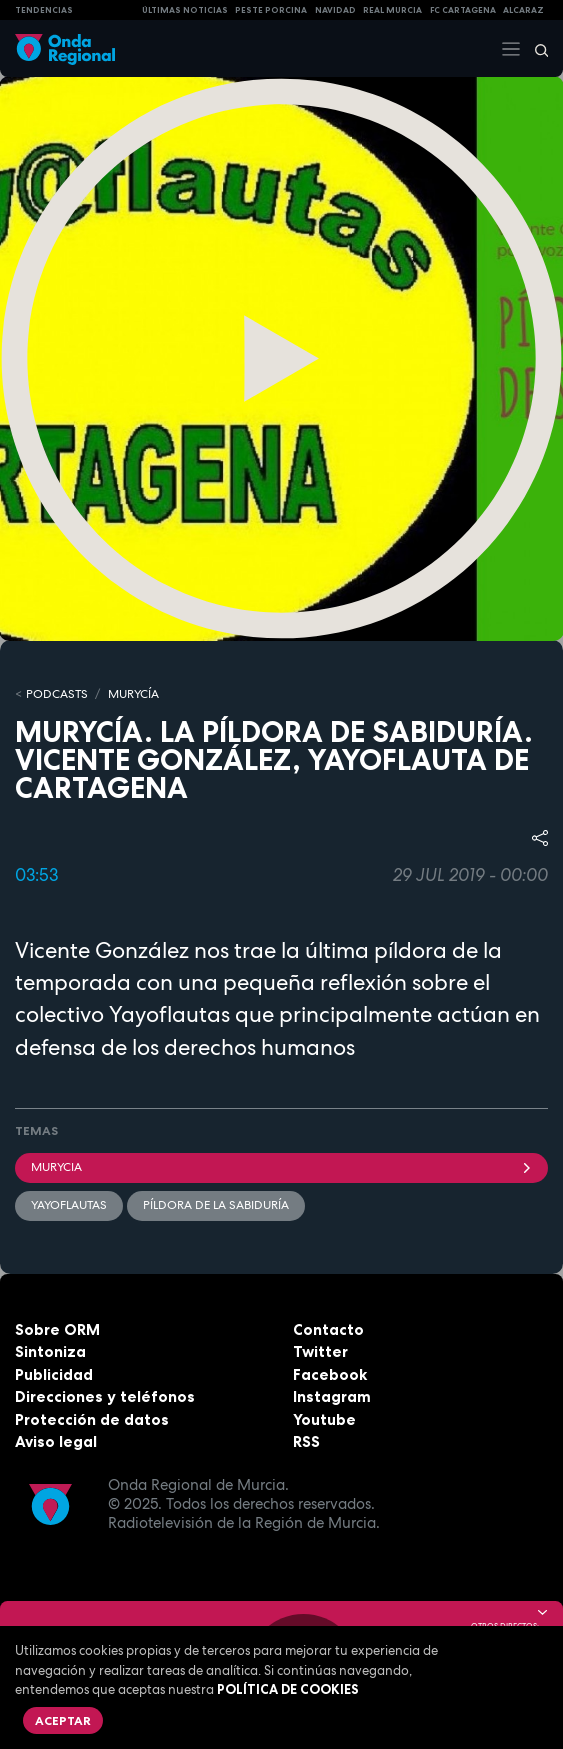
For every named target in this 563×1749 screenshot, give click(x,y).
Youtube (324, 1419)
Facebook (330, 1374)
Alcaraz (523, 10)
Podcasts (57, 694)
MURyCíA (133, 694)
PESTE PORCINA (271, 10)
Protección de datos (92, 1419)
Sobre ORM (57, 1329)
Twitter (320, 1351)
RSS (306, 1441)
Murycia (281, 1167)
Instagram (332, 1396)
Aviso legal (56, 1441)
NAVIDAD (335, 10)
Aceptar (63, 1720)
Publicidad (54, 1374)
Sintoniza (50, 1351)
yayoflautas (69, 1205)
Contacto (328, 1329)
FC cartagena (463, 10)
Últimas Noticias (185, 10)
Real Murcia (392, 10)
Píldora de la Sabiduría (216, 1205)
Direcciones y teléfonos (105, 1396)
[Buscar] (535, 49)
